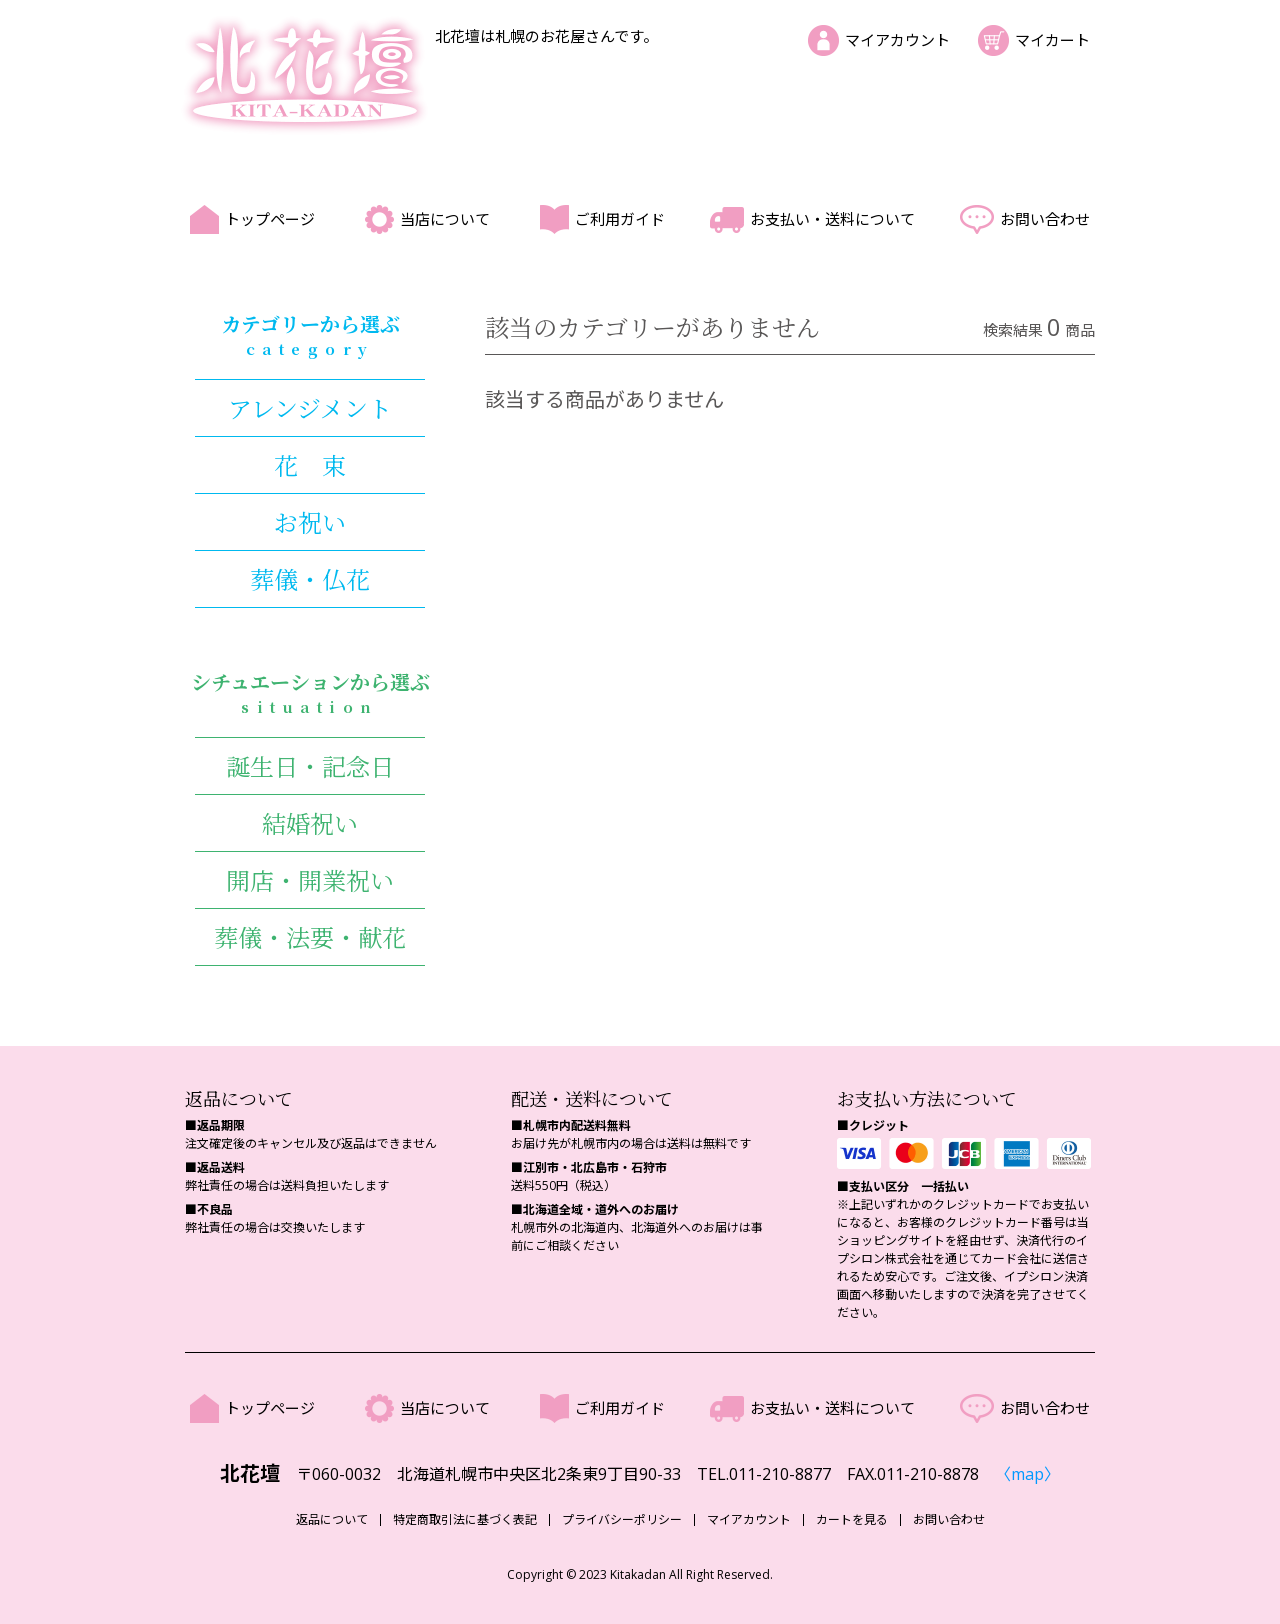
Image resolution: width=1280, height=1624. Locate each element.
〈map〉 (1027, 1474)
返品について (332, 1520)
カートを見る (852, 1520)
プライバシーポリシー (622, 1520)
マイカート (1052, 40)
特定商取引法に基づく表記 (465, 1520)
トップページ (270, 219)
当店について (445, 219)
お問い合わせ (1045, 219)
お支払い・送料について (832, 219)
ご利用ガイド (620, 219)
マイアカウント (897, 40)
